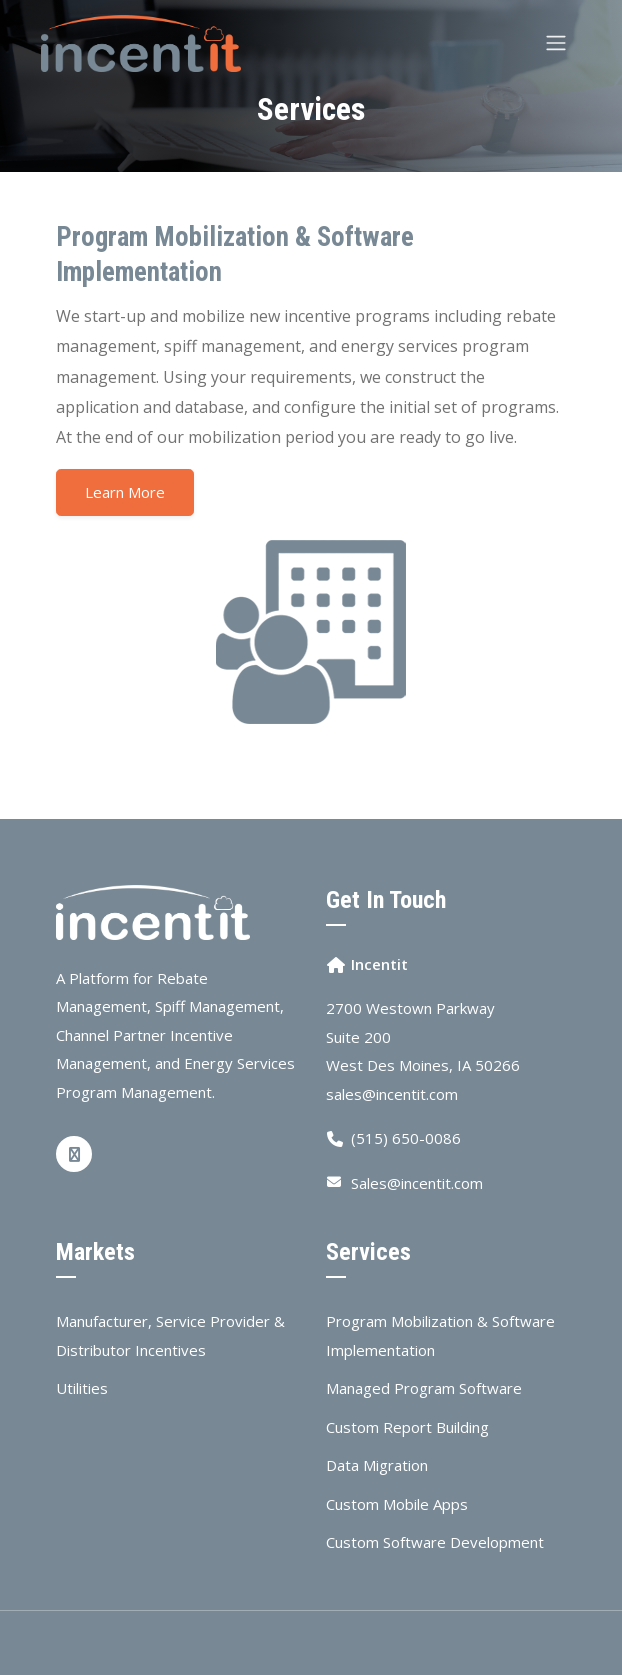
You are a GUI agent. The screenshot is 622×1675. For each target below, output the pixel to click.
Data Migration (377, 1465)
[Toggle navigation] (556, 43)
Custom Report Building (407, 1427)
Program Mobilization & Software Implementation (440, 1335)
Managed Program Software (424, 1388)
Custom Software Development (435, 1542)
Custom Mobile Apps (397, 1504)
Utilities (82, 1388)
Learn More (125, 492)
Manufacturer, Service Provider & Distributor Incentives (170, 1335)
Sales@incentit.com (417, 1183)
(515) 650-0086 (406, 1138)
